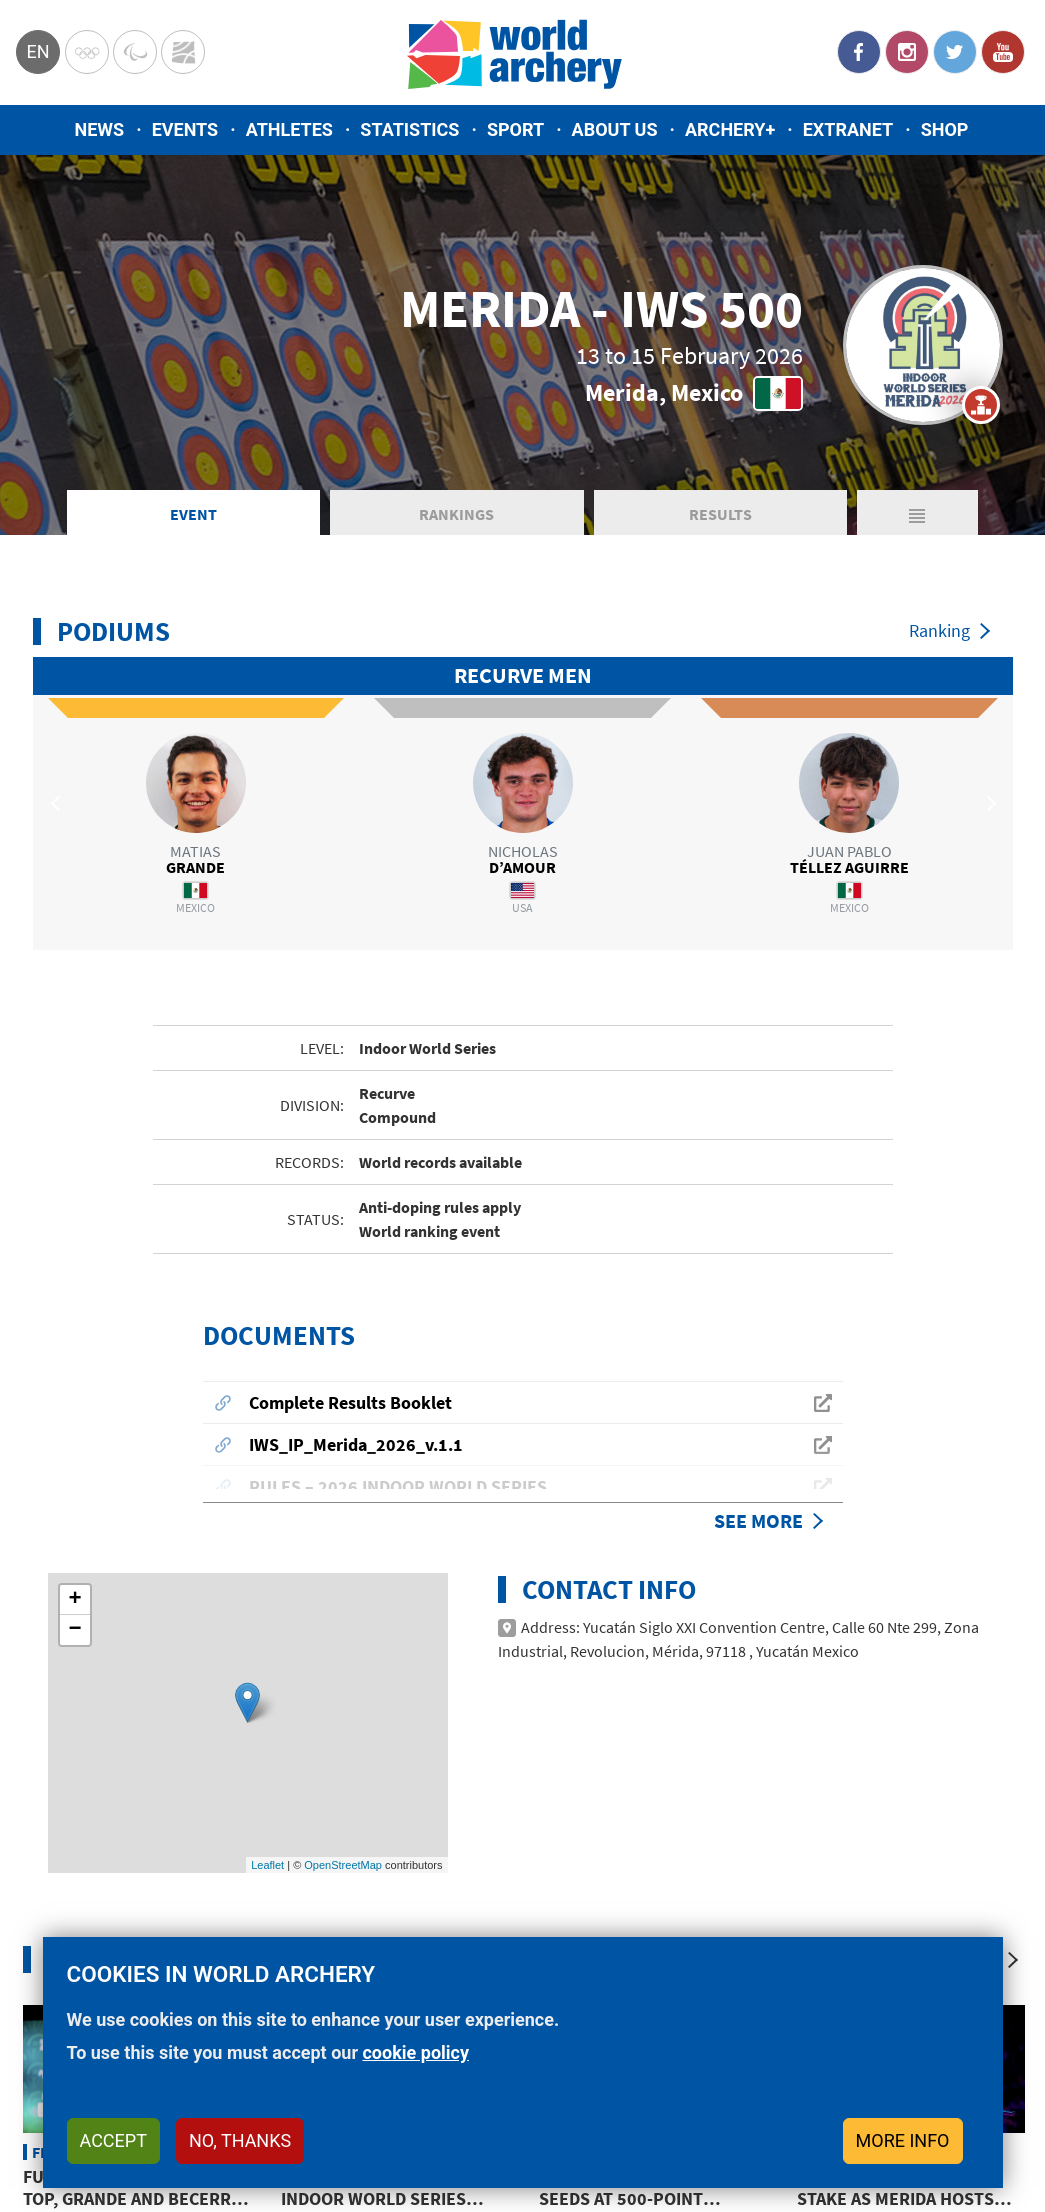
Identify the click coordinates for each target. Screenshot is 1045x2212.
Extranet (848, 129)
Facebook (859, 52)
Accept (113, 2140)
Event (193, 514)
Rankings (456, 514)
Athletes (289, 129)
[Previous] (973, 1763)
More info (903, 2140)
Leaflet (267, 1667)
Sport (515, 129)
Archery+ (730, 129)
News (100, 129)
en (37, 51)
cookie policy (415, 2052)
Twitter (955, 52)
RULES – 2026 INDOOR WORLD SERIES (398, 1289)
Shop (945, 129)
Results (720, 514)
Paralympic (135, 52)
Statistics (409, 129)
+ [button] (74, 1403)
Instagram (907, 52)
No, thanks (240, 2140)
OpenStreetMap (343, 1667)
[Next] (1013, 1763)
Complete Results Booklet (350, 1205)
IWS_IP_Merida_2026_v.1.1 (356, 1247)
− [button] (74, 1433)
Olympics (87, 52)
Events (185, 129)
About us (615, 129)
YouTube (1003, 52)
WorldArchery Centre (183, 52)
